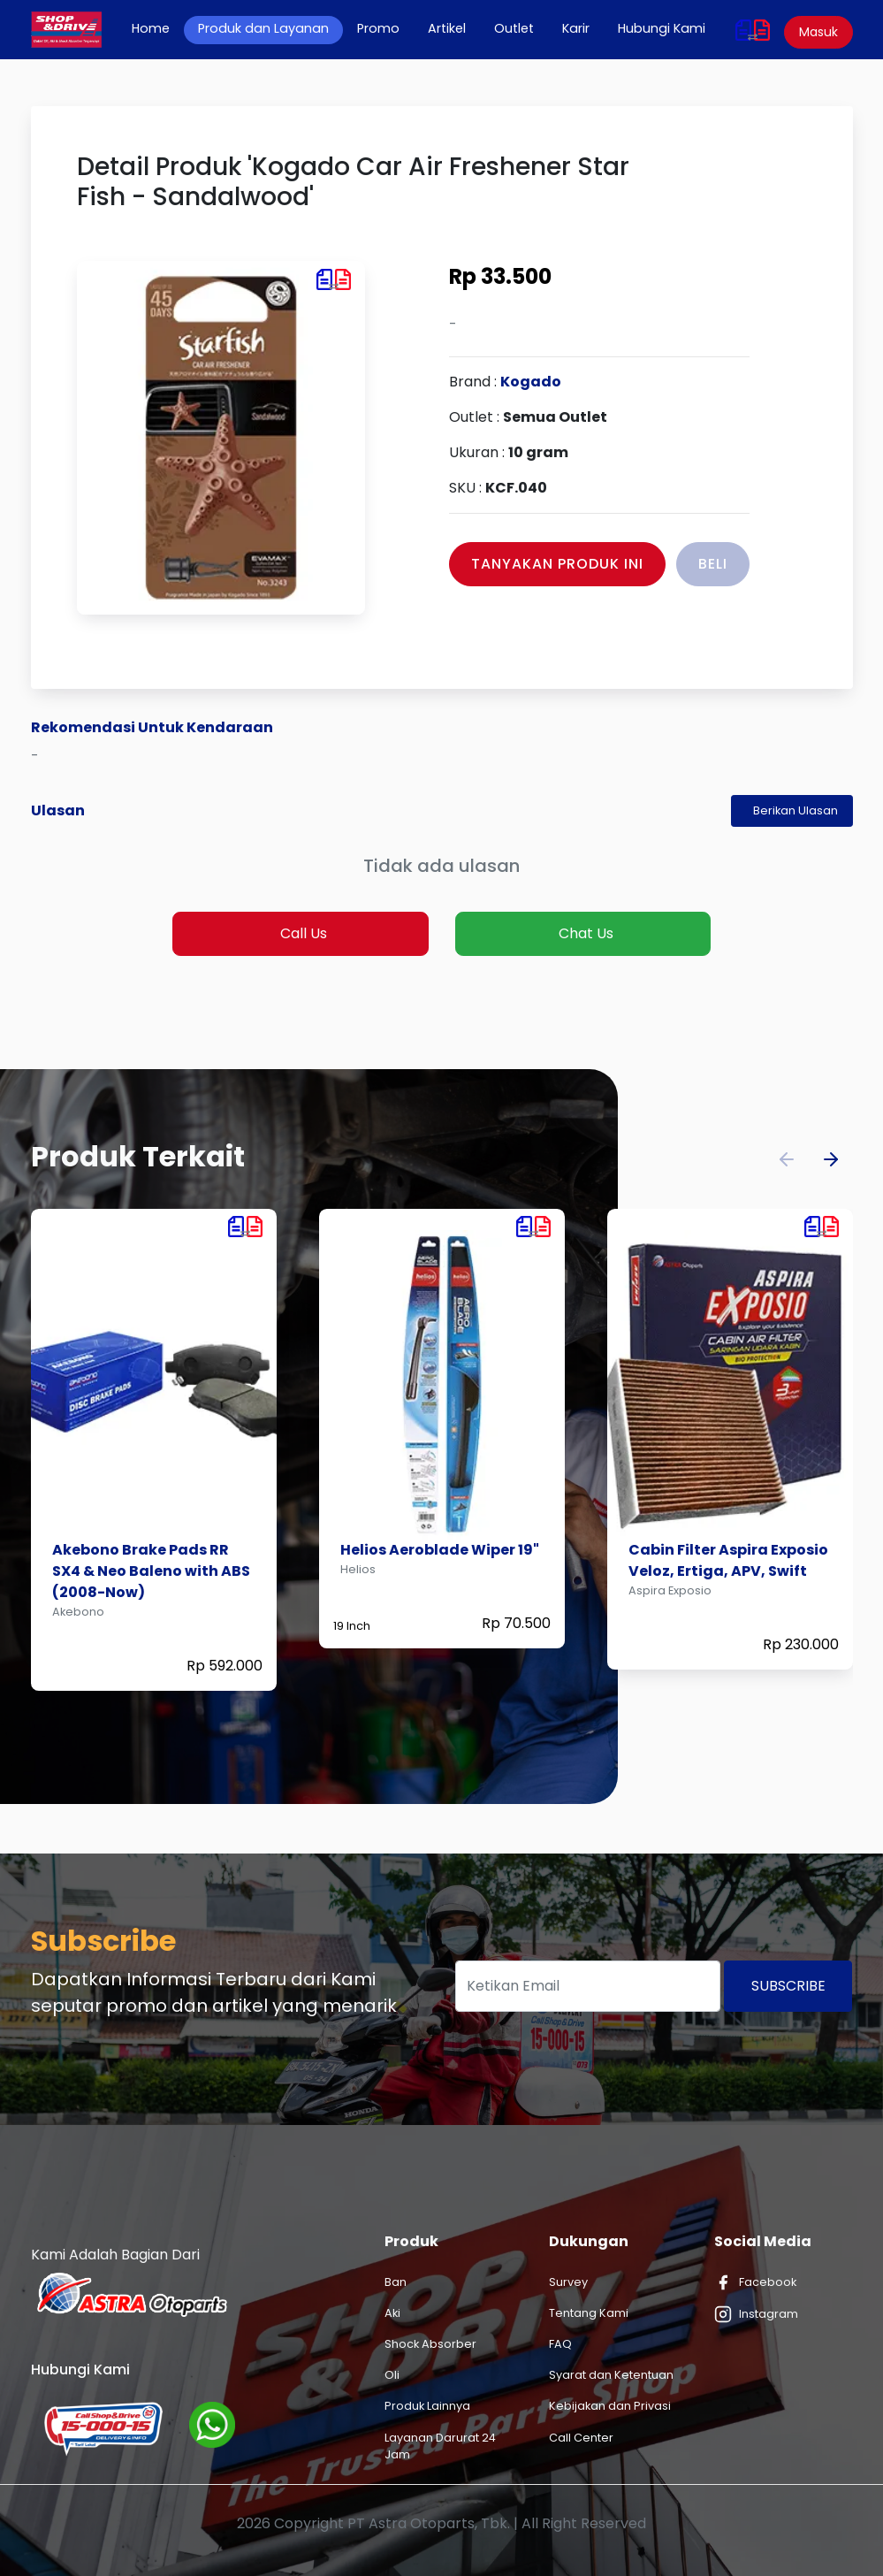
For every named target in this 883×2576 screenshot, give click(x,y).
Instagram (756, 2314)
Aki (392, 2312)
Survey (568, 2281)
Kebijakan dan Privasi (610, 2405)
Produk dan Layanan (263, 28)
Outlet (514, 28)
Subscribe (788, 1986)
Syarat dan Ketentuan (611, 2374)
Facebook (755, 2282)
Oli (392, 2374)
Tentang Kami (588, 2312)
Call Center (581, 2437)
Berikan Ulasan (795, 810)
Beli (712, 564)
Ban (395, 2281)
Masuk (818, 32)
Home (158, 28)
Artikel (447, 28)
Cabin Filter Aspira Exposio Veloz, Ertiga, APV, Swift (728, 1560)
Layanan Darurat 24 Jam (440, 2446)
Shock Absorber (430, 2343)
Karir (576, 28)
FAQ (560, 2343)
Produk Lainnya (427, 2405)
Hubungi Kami (661, 28)
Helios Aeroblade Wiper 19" (439, 1550)
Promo (378, 28)
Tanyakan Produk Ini (557, 564)
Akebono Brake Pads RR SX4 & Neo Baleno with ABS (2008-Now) (151, 1571)
